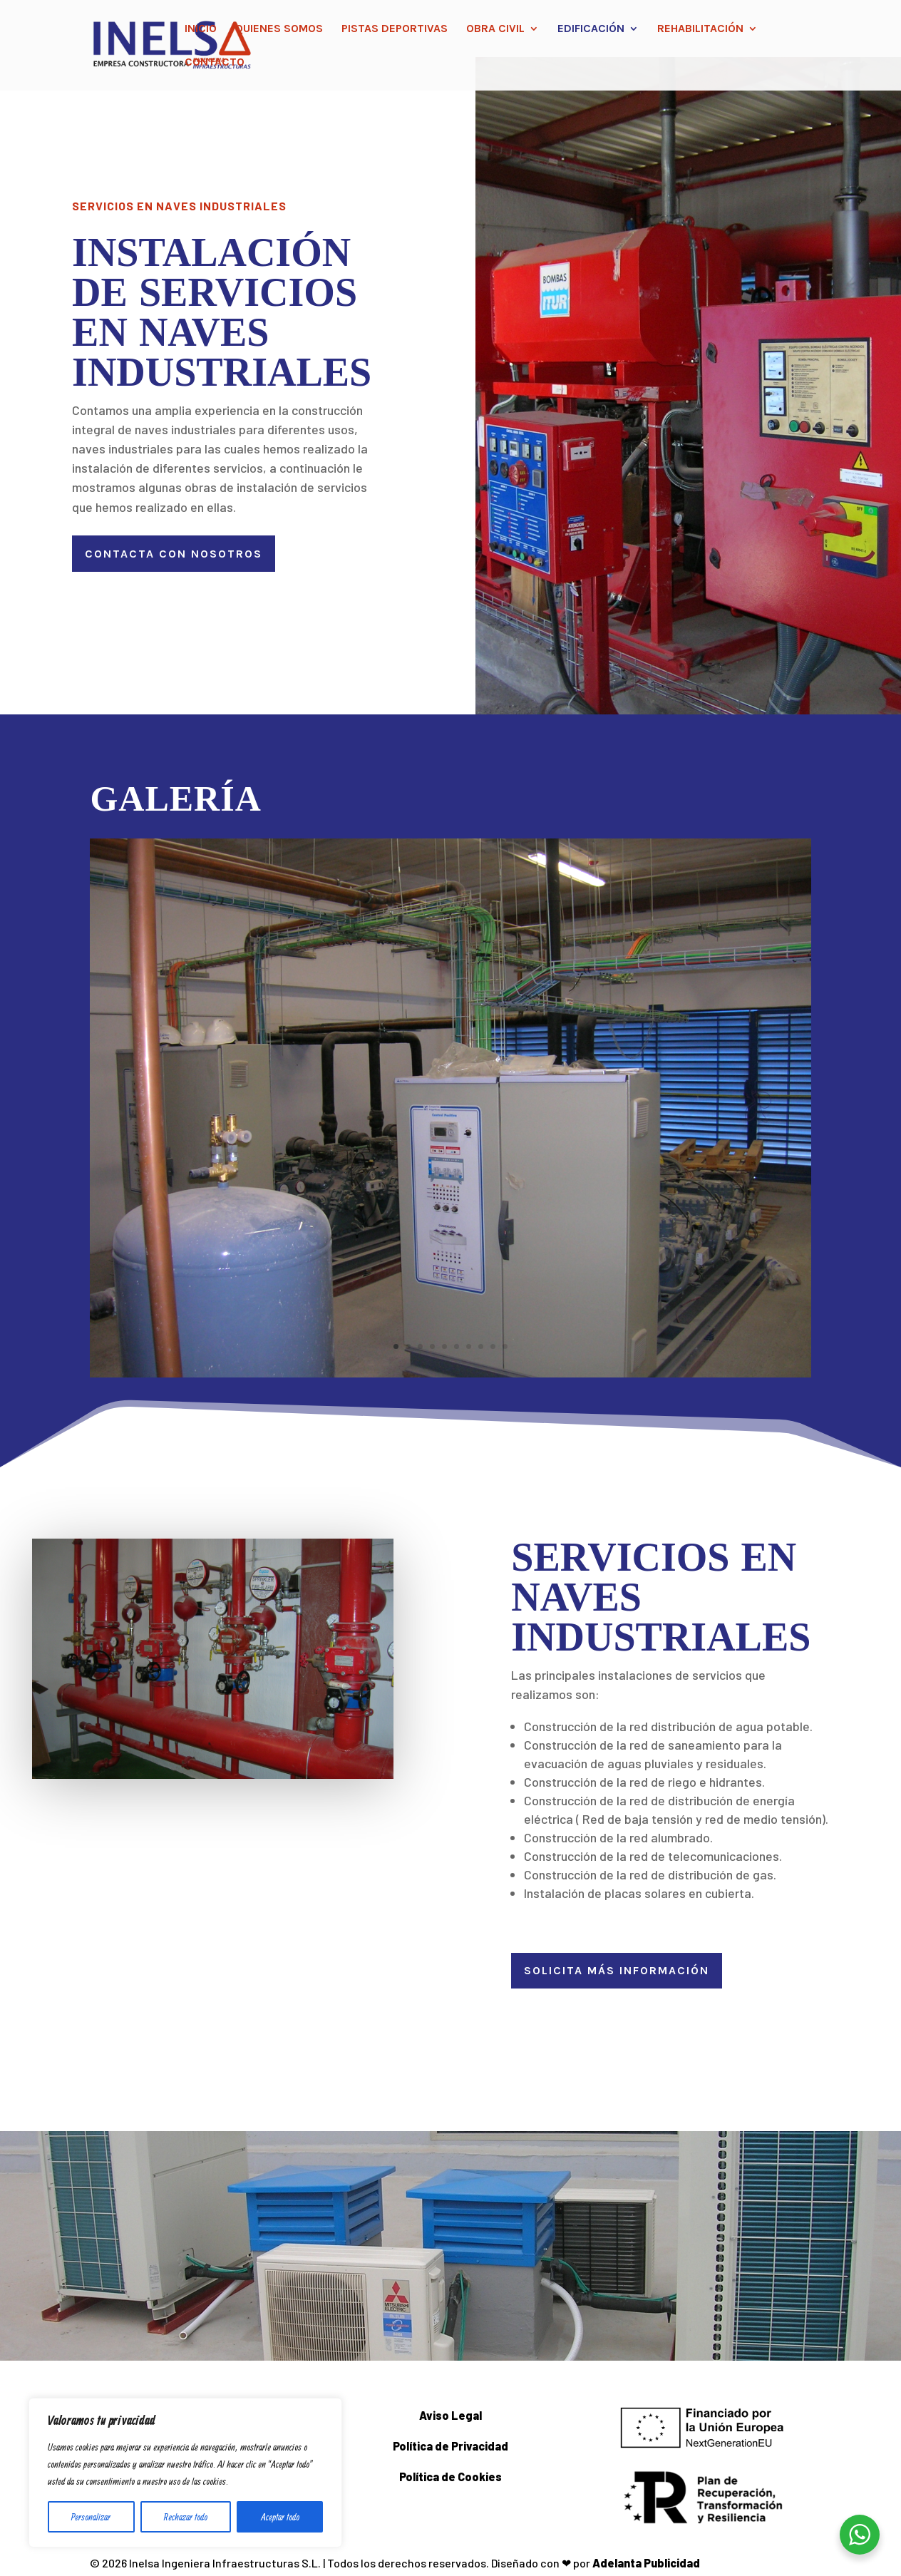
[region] (185, 2472)
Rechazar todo (185, 2517)
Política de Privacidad (450, 2446)
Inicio (201, 29)
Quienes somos (279, 29)
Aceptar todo (280, 2517)
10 (505, 1346)
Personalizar (90, 2517)
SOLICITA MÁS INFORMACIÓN (616, 1970)
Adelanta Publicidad (646, 2563)
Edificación (590, 29)
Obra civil (495, 29)
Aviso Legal (450, 2415)
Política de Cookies (450, 2476)
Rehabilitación (700, 29)
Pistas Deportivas (394, 29)
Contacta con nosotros (173, 553)
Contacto (214, 62)
